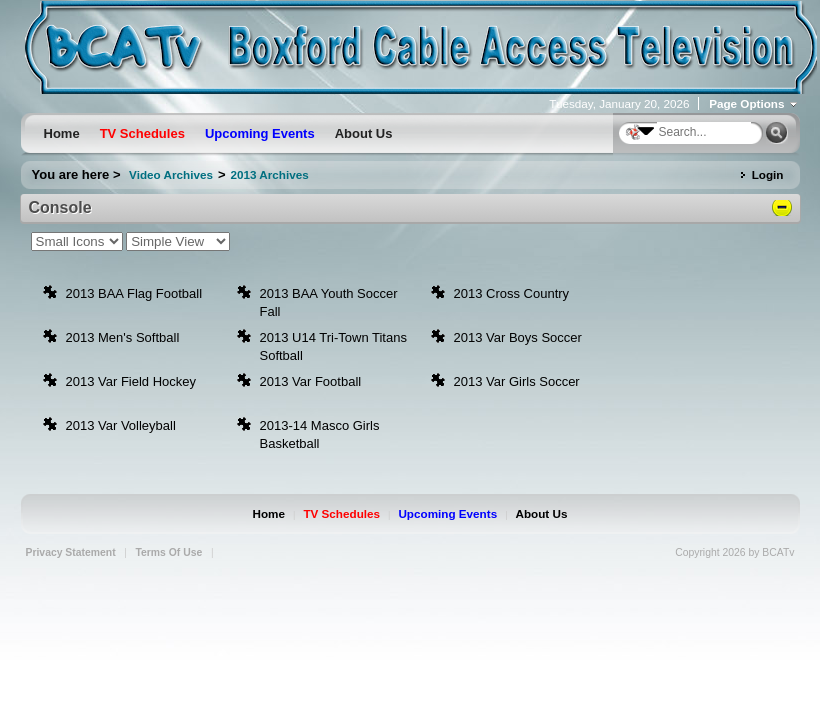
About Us (542, 513)
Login (768, 174)
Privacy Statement (71, 552)
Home (269, 513)
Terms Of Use (168, 552)
